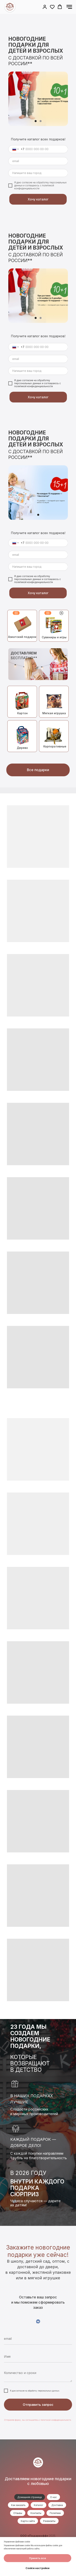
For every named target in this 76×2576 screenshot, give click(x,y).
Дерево (22, 747)
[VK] (38, 2321)
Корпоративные (54, 746)
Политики (55, 2513)
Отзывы (17, 2513)
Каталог (38, 2505)
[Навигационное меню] (69, 7)
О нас (53, 2497)
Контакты (35, 2513)
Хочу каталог (38, 199)
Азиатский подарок (22, 636)
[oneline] (38, 173)
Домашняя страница (29, 2497)
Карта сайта (28, 2521)
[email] (38, 161)
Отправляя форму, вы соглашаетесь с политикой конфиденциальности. (38, 2420)
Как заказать (18, 2505)
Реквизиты (49, 2521)
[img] (22, 736)
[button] (44, 6)
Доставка (57, 2505)
